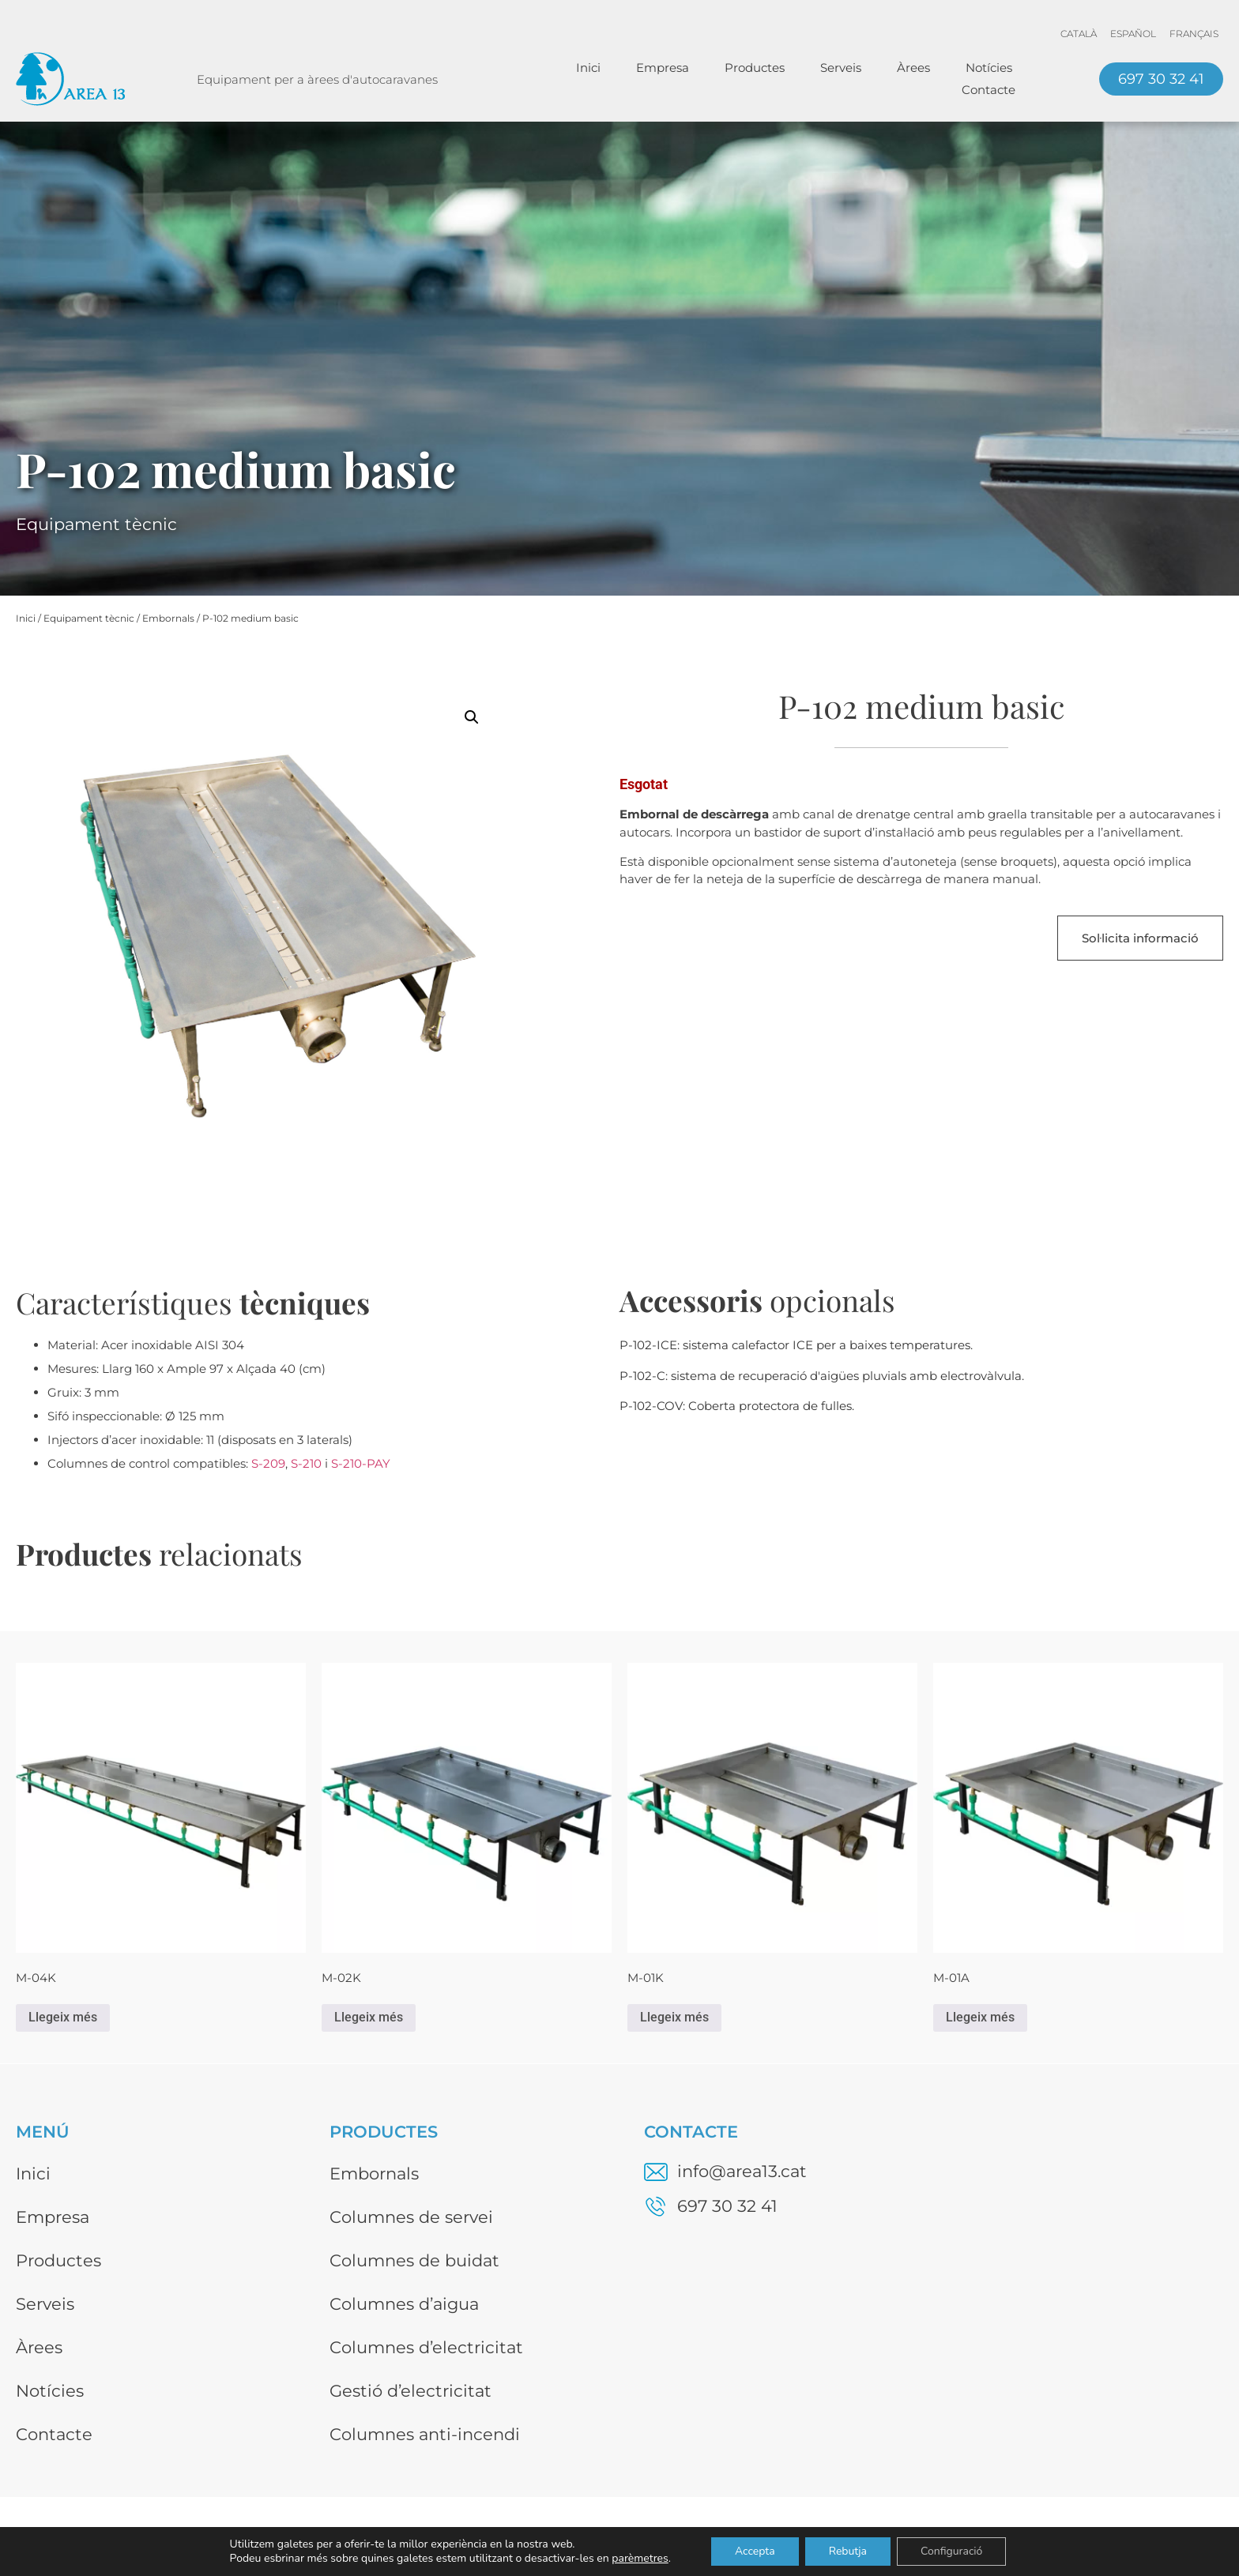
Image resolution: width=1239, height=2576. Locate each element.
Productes (755, 67)
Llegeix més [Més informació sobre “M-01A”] (980, 2017)
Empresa (662, 67)
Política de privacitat (1035, 2538)
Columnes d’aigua (404, 2304)
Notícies (989, 67)
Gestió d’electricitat (410, 2391)
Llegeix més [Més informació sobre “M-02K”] (368, 2017)
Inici (588, 67)
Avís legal (893, 2538)
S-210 (306, 1463)
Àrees (913, 67)
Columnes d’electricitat (426, 2347)
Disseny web (1186, 2538)
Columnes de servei (411, 2217)
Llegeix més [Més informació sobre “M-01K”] (674, 2017)
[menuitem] (1079, 34)
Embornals (168, 618)
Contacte (988, 89)
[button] (472, 717)
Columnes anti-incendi (425, 2434)
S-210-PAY (360, 1463)
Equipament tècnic (88, 618)
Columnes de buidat (414, 2260)
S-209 (268, 1463)
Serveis (840, 67)
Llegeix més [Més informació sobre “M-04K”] (62, 2017)
